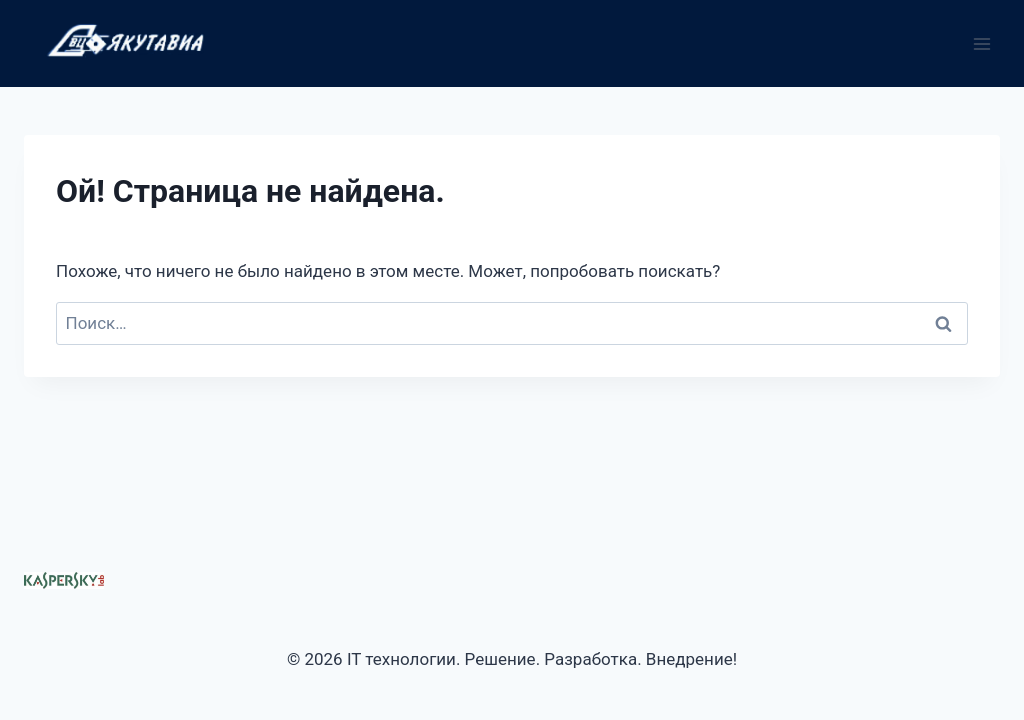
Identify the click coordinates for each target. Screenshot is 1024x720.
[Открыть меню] (981, 43)
